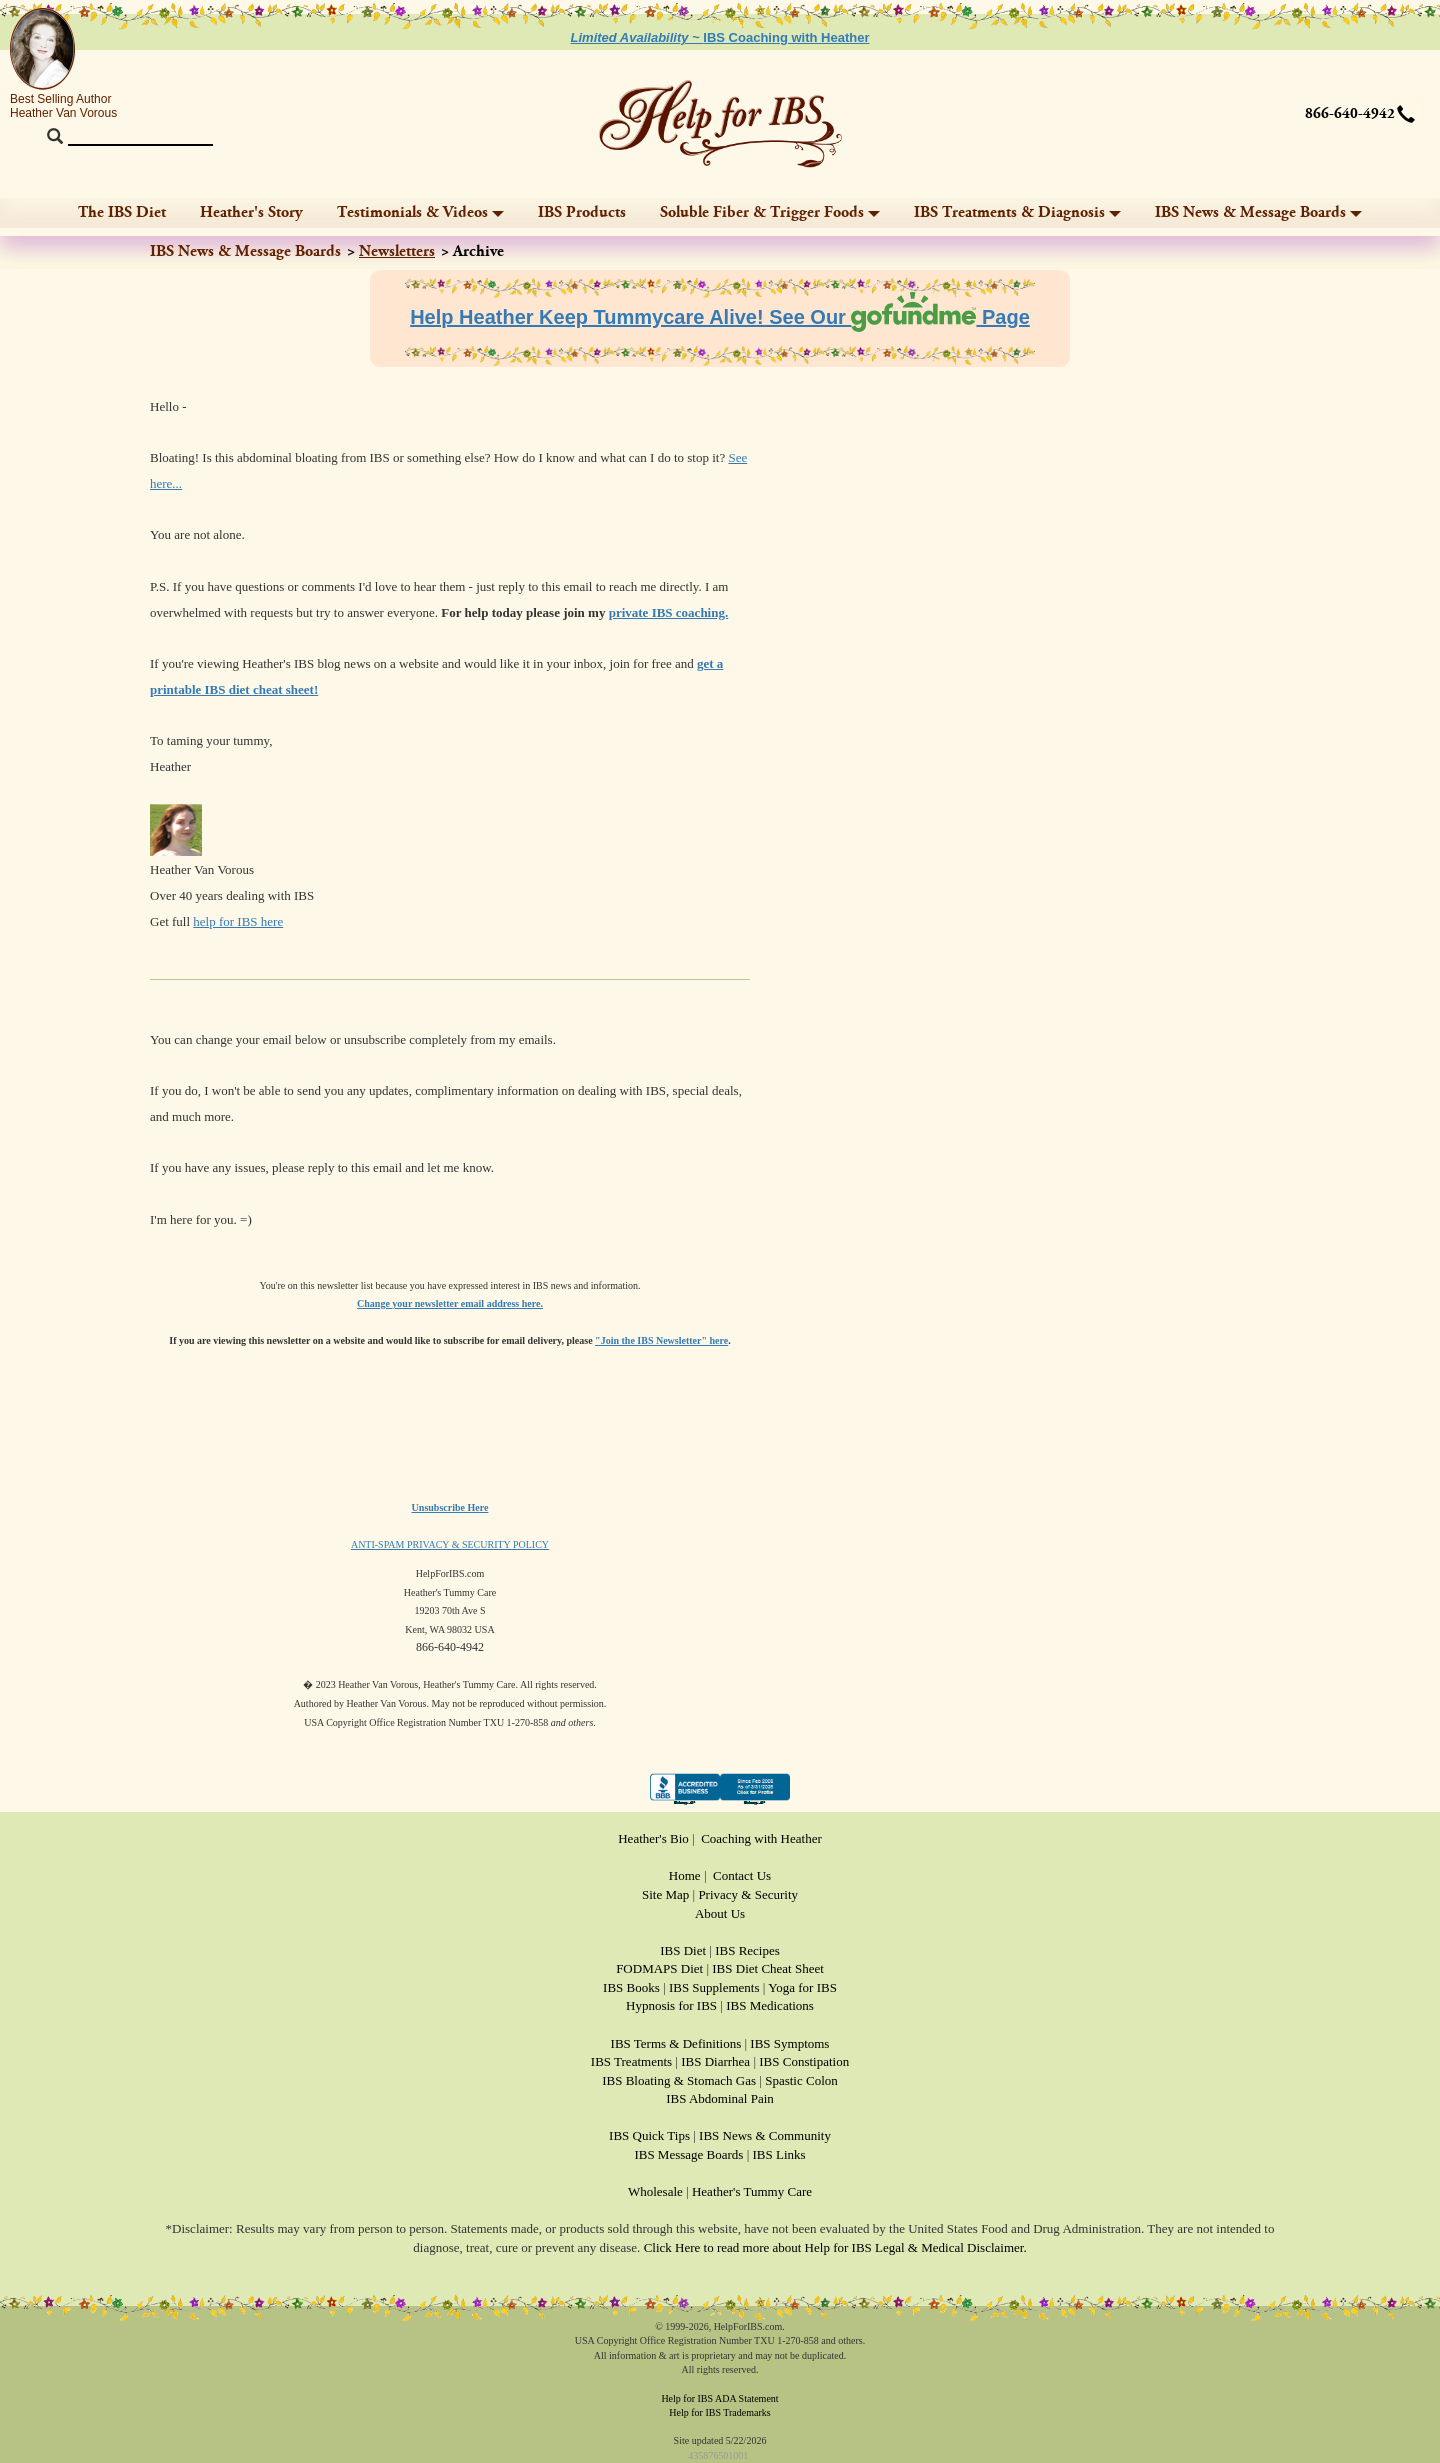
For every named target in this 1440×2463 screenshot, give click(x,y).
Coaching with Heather (761, 1838)
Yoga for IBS (802, 1987)
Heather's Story (251, 212)
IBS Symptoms (789, 2043)
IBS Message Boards (688, 2154)
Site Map (665, 1894)
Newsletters (397, 251)
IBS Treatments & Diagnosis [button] (1017, 212)
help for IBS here (238, 921)
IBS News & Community (765, 2135)
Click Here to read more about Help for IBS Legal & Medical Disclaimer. (835, 2247)
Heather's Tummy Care (752, 2191)
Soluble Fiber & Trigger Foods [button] (770, 212)
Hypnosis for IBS (671, 2005)
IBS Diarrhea (715, 2061)
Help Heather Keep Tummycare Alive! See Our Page (720, 317)
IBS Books (631, 1987)
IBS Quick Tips (649, 2135)
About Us (720, 1913)
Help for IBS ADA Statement (719, 2398)
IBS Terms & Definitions (676, 2043)
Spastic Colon (801, 2080)
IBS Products (582, 212)
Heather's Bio (653, 1838)
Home (685, 1875)
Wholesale (655, 2191)
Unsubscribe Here (450, 1507)
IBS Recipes (747, 1950)
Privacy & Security (748, 1894)
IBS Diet (683, 1950)
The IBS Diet (122, 212)
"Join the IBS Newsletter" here (661, 1340)
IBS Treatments (631, 2061)
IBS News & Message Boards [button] (1258, 212)
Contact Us (742, 1875)
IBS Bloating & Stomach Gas (679, 2080)
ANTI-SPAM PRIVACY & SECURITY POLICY (450, 1544)
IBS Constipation (804, 2061)
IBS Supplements (714, 1987)
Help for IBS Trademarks (719, 2412)
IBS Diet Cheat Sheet (768, 1968)
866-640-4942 (1350, 114)
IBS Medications (770, 2005)
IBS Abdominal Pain (720, 2098)
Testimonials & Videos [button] (420, 212)
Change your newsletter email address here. (450, 1303)
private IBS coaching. (669, 612)
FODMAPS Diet (659, 1968)
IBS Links (779, 2154)
